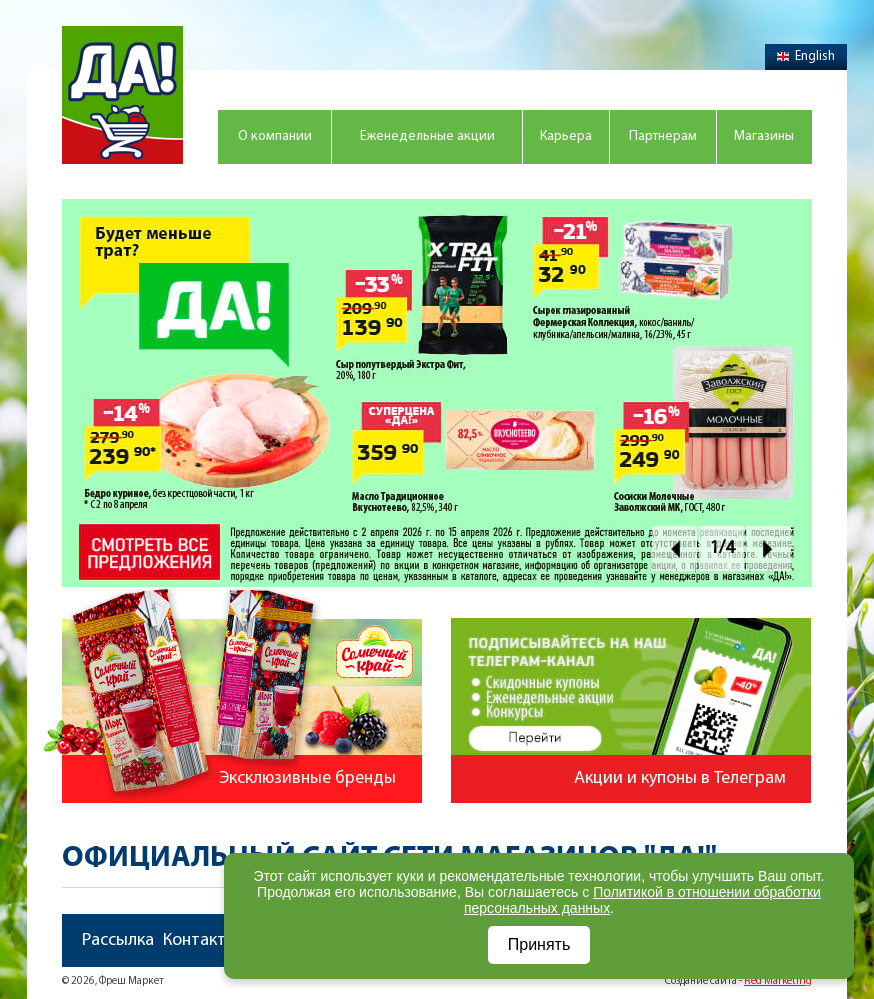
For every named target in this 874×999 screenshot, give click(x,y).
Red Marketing (778, 981)
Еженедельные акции (427, 136)
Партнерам (663, 136)
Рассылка (118, 940)
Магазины (764, 136)
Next (768, 548)
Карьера (566, 136)
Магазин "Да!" (122, 95)
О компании (275, 136)
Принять (539, 944)
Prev (674, 548)
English (806, 56)
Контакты (200, 940)
